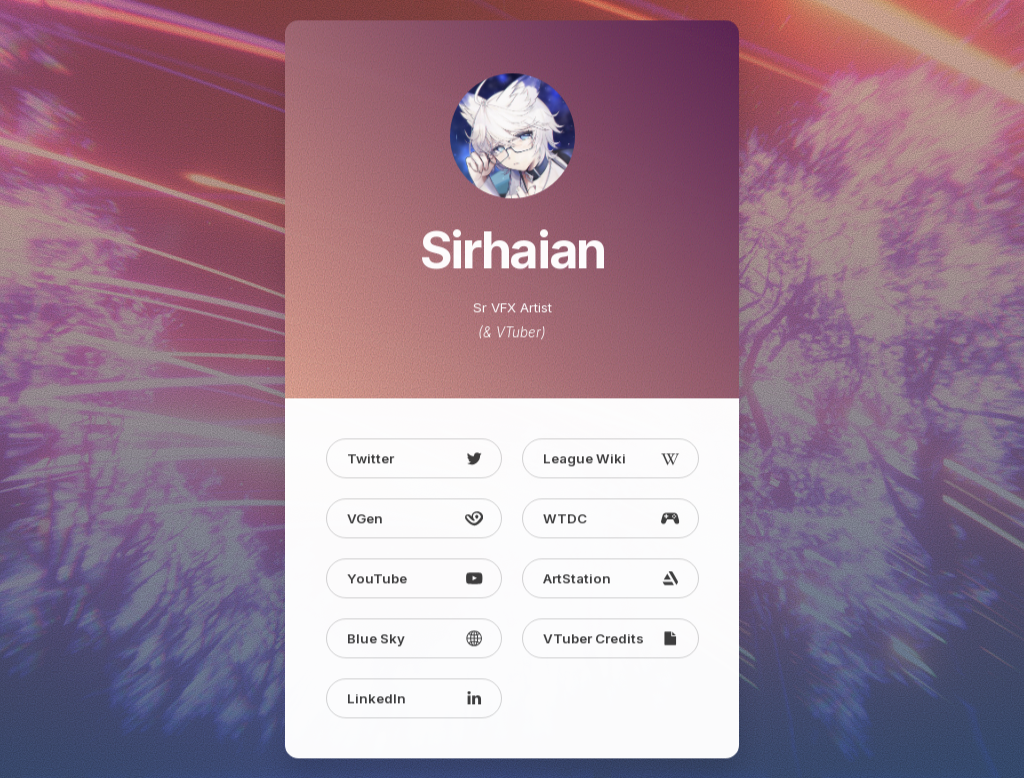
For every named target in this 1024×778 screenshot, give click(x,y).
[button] (414, 461)
